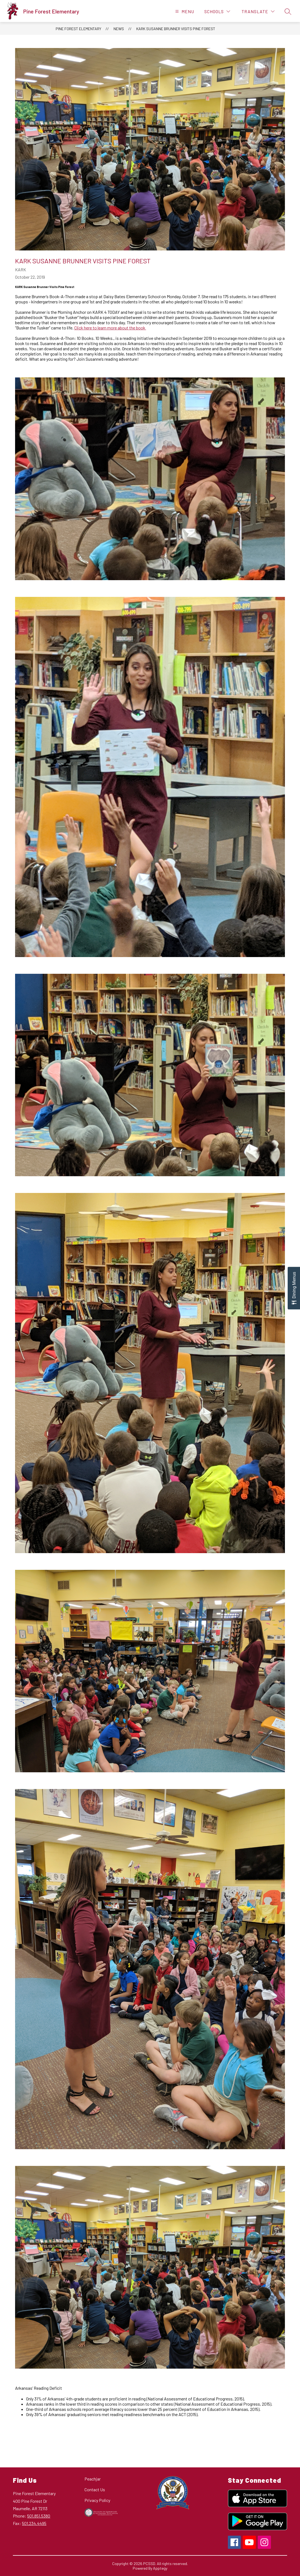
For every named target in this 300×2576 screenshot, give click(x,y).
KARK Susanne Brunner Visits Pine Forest (175, 28)
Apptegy (160, 2568)
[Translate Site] (258, 11)
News (119, 28)
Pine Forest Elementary (78, 28)
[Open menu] (184, 11)
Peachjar (92, 2478)
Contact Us (94, 2489)
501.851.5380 (38, 2515)
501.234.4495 (34, 2523)
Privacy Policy (97, 2500)
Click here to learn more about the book (110, 327)
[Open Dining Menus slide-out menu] (294, 1288)
